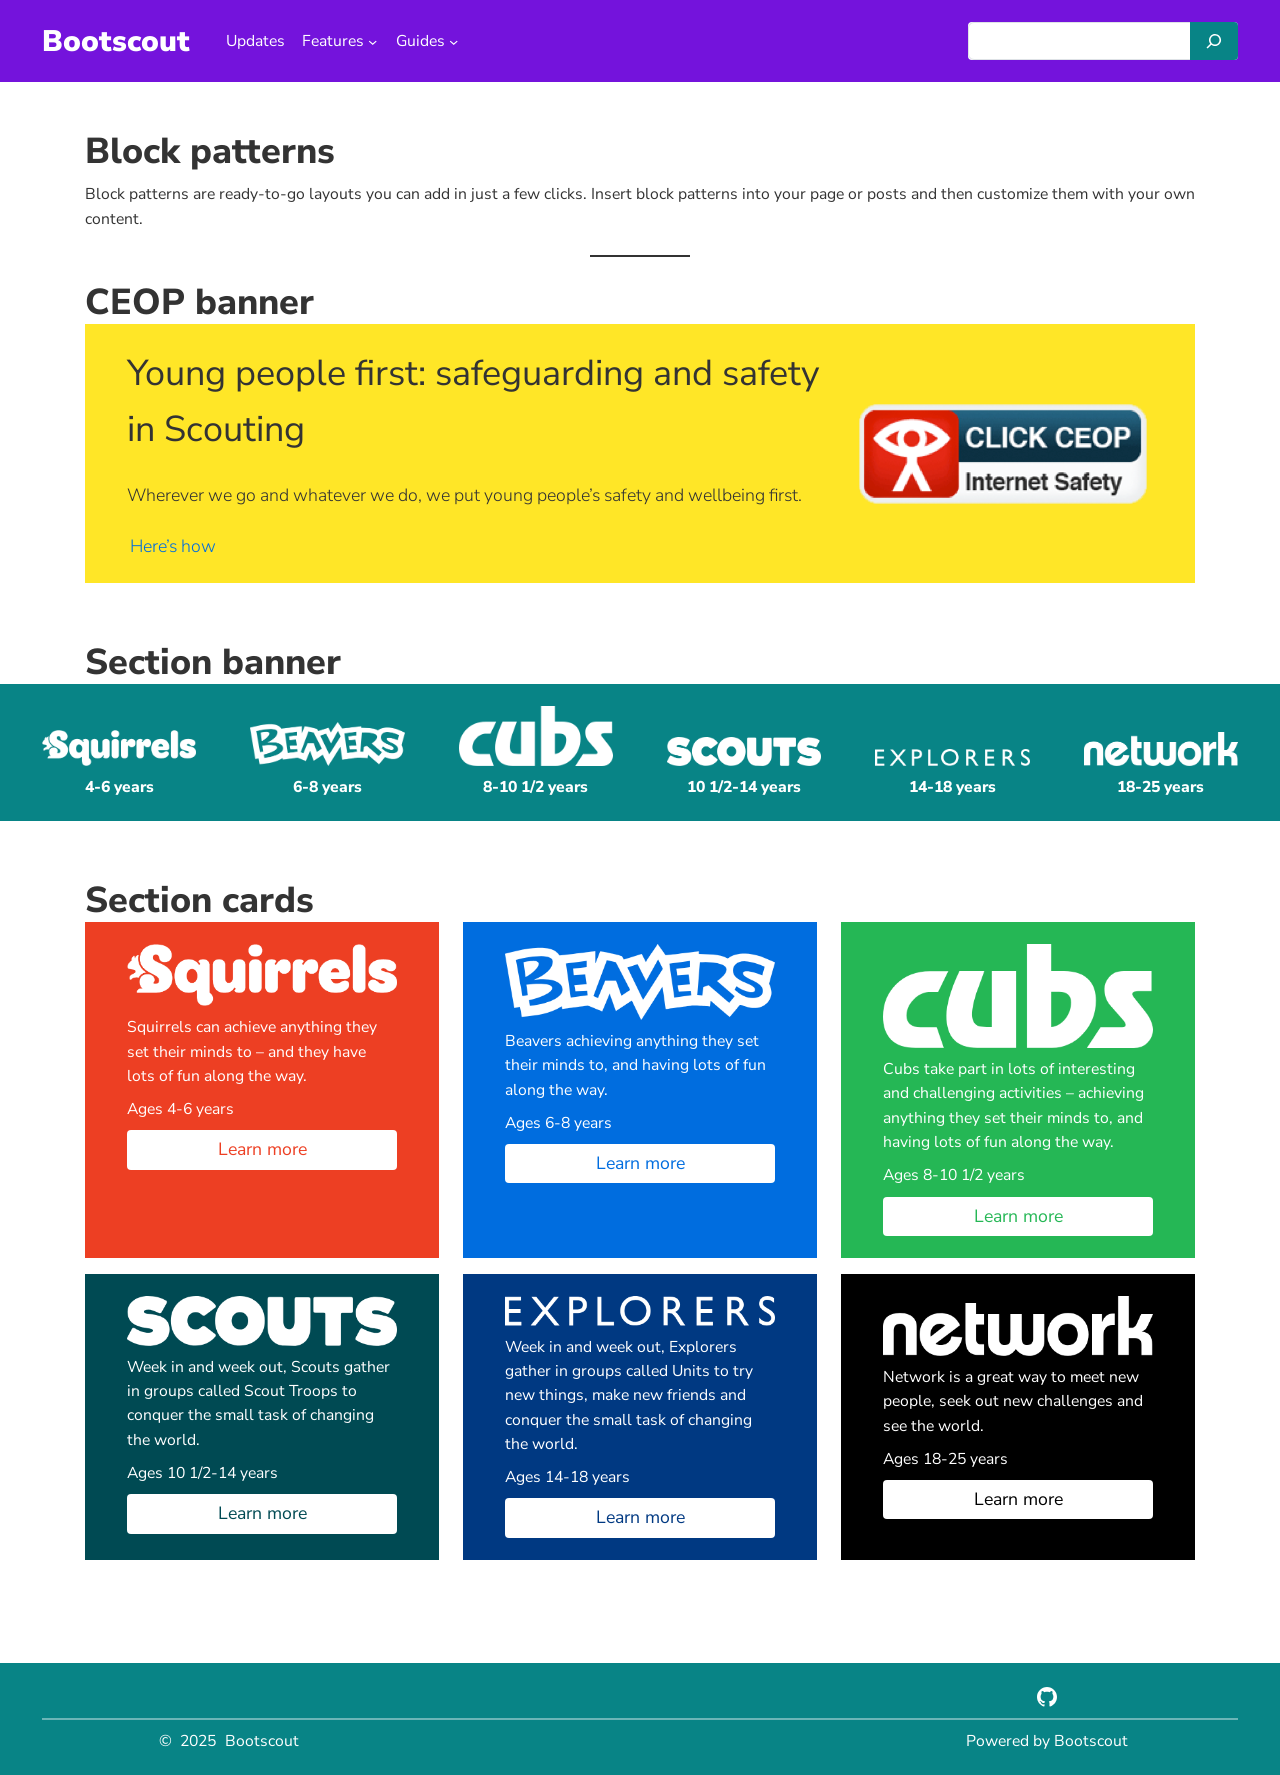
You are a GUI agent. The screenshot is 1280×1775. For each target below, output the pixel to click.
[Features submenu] (372, 40)
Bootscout (116, 41)
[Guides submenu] (453, 40)
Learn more (262, 1149)
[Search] (1214, 41)
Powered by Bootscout (1047, 1741)
